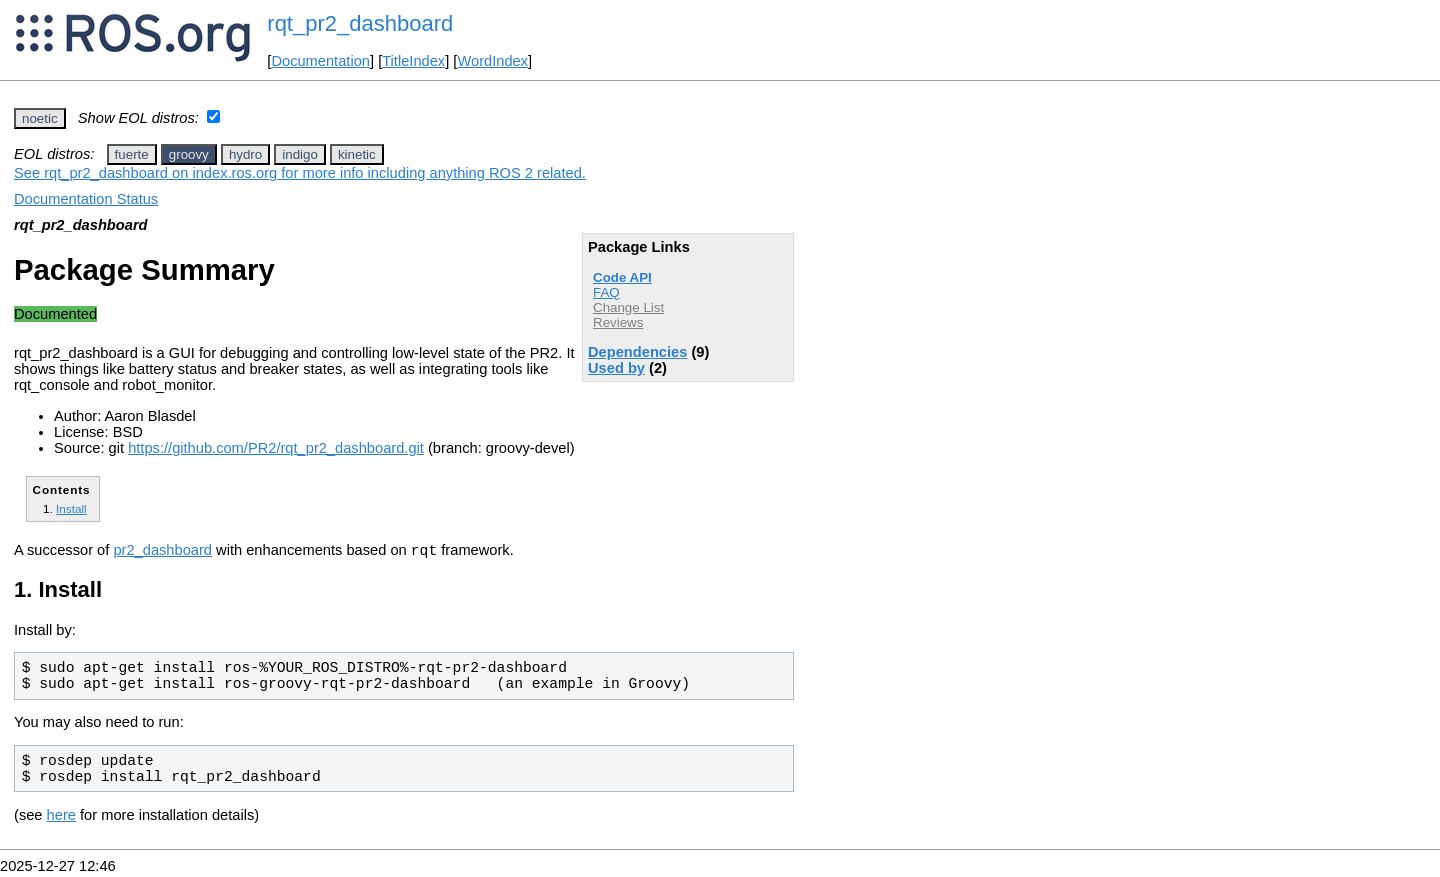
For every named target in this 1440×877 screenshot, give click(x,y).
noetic (40, 118)
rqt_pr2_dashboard (360, 23)
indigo (300, 154)
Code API (622, 277)
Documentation (320, 61)
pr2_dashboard (162, 553)
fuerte (132, 154)
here (61, 818)
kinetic (357, 154)
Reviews (618, 322)
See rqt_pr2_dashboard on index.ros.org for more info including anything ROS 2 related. (300, 173)
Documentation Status (86, 199)
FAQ (606, 292)
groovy (189, 154)
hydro (245, 154)
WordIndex (492, 61)
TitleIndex (413, 61)
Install (71, 508)
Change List (628, 307)
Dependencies (637, 352)
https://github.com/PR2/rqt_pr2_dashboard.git (276, 448)
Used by (616, 368)
